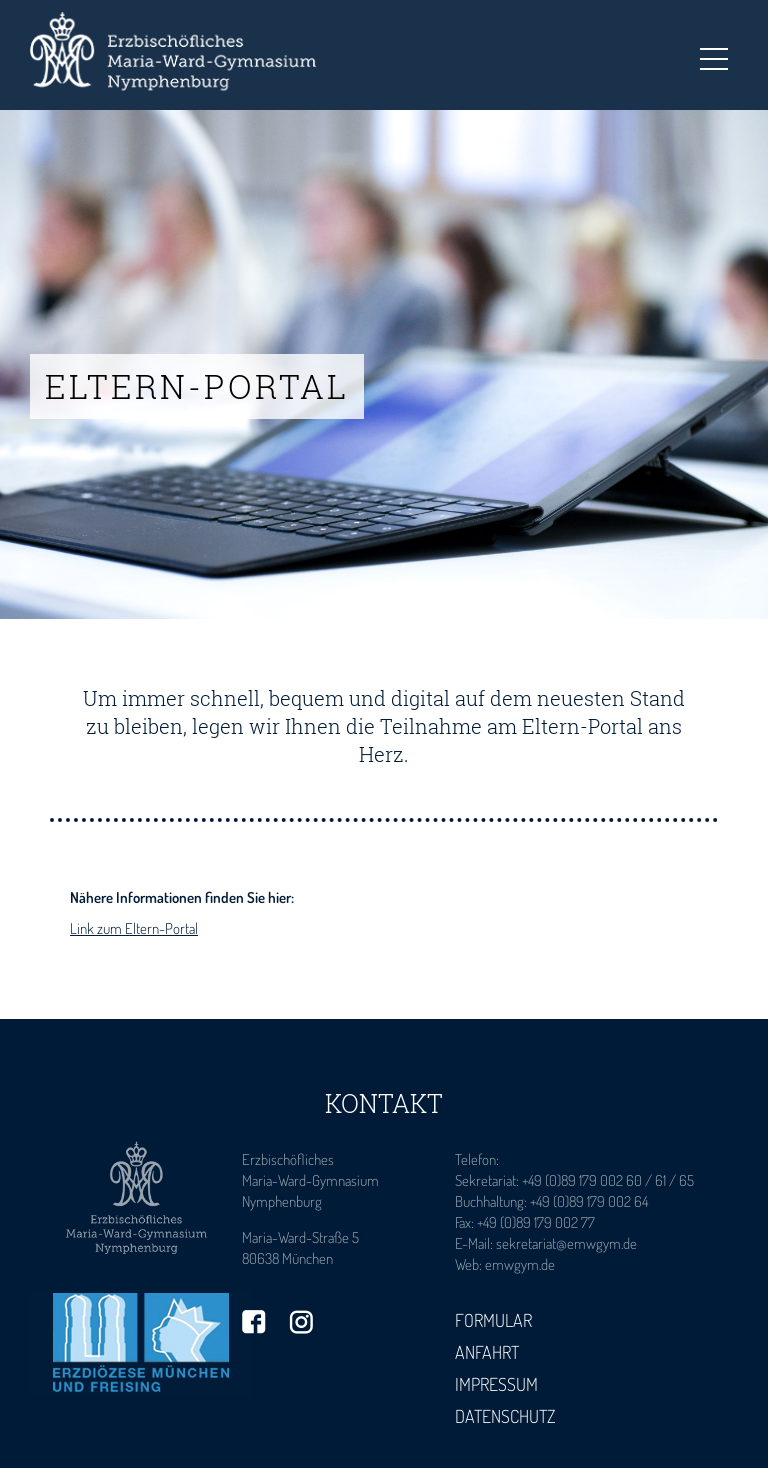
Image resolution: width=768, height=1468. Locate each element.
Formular (493, 1320)
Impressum (496, 1384)
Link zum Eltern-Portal (134, 928)
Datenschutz (505, 1416)
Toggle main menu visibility (714, 53)
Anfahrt (487, 1352)
